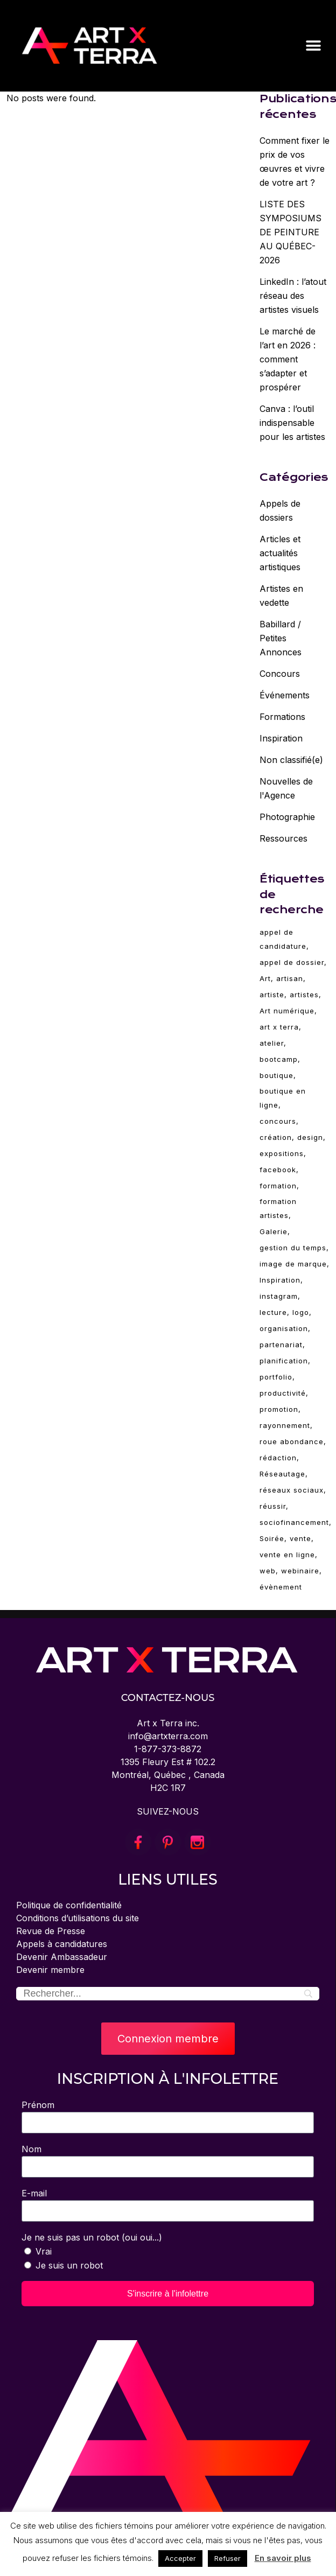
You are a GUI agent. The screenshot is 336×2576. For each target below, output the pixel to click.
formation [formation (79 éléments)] (278, 1185)
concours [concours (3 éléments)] (278, 1121)
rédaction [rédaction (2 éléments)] (278, 1457)
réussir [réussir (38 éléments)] (273, 1506)
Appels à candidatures (61, 1943)
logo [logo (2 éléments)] (300, 1312)
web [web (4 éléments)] (268, 1570)
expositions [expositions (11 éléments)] (282, 1153)
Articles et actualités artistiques (280, 553)
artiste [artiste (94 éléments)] (272, 994)
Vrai (44, 2251)
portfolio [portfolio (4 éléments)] (276, 1377)
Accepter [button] (180, 2558)
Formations (282, 716)
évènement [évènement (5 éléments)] (281, 1587)
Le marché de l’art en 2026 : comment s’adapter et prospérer (288, 359)
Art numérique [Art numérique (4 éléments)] (287, 1010)
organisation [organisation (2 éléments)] (284, 1328)
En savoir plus (283, 2558)
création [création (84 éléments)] (276, 1137)
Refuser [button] (227, 2558)
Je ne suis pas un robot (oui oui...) (92, 2237)
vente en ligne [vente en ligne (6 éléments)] (287, 1554)
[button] (313, 45)
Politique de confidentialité (69, 1905)
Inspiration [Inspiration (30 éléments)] (280, 1280)
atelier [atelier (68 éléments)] (272, 1043)
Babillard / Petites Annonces (281, 638)
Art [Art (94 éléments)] (265, 978)
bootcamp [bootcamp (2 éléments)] (279, 1059)
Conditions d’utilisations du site (77, 1918)
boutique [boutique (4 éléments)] (276, 1075)
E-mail (34, 2193)
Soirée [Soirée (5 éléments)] (272, 1538)
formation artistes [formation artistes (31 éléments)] (278, 1208)
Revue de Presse (50, 1931)
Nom (31, 2149)
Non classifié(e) (291, 759)
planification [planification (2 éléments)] (284, 1360)
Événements (285, 695)
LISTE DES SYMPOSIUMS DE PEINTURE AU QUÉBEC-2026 (290, 232)
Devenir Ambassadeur (61, 1956)
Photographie (287, 816)
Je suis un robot (69, 2265)
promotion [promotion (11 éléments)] (279, 1409)
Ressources (283, 838)
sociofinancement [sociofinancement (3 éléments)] (294, 1522)
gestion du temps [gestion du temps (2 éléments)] (293, 1247)
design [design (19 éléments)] (310, 1137)
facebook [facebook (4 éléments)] (278, 1169)
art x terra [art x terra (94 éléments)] (279, 1027)
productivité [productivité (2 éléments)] (283, 1393)
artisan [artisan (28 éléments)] (289, 978)
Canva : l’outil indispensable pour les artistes (292, 422)
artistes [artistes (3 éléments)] (304, 994)
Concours (280, 673)
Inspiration (281, 738)
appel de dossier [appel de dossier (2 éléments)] (292, 962)
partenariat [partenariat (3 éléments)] (281, 1344)
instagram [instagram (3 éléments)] (279, 1296)
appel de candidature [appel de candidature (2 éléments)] (283, 939)
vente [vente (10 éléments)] (300, 1538)
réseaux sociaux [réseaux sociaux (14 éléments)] (292, 1490)
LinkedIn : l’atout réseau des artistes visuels (293, 295)
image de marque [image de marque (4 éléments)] (293, 1263)
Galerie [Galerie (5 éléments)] (274, 1231)
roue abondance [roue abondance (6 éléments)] (292, 1441)
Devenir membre (50, 1969)
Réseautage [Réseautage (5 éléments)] (282, 1473)
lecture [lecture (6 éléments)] (273, 1312)
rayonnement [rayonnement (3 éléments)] (285, 1425)
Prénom (38, 2104)
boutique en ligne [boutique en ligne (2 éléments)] (283, 1098)
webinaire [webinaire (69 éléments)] (300, 1570)
